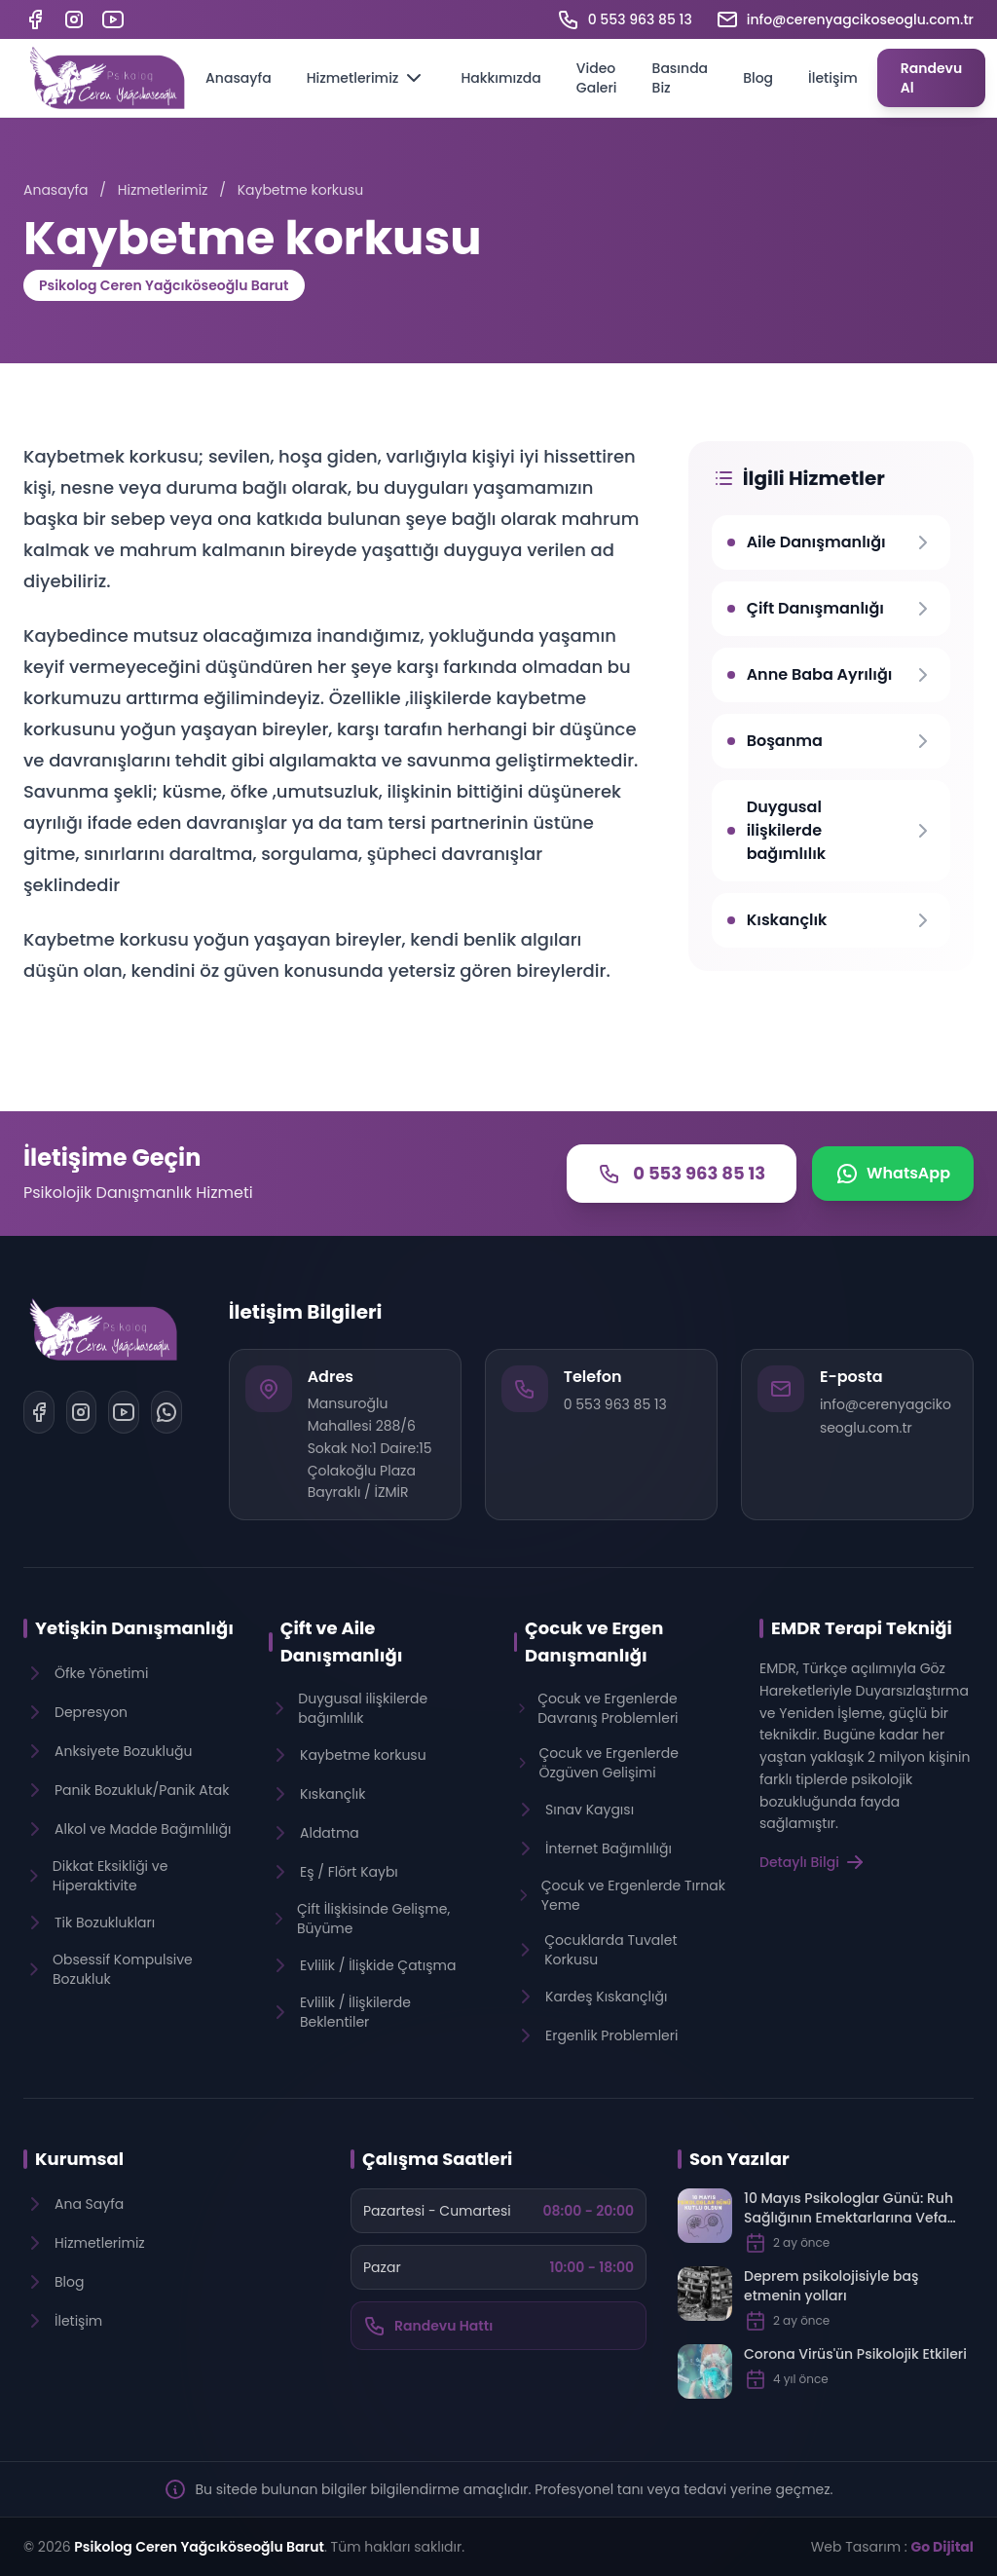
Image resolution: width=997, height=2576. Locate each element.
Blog (758, 78)
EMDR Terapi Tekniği (861, 1628)
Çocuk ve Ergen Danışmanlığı (594, 1641)
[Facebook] (35, 19)
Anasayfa (238, 78)
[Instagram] (74, 19)
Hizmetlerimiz (366, 78)
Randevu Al (932, 77)
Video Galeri (596, 77)
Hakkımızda (500, 78)
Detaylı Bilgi (813, 1862)
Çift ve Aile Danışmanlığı (341, 1641)
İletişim (833, 78)
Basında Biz (680, 77)
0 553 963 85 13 (615, 1404)
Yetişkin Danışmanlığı (134, 1628)
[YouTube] (113, 19)
